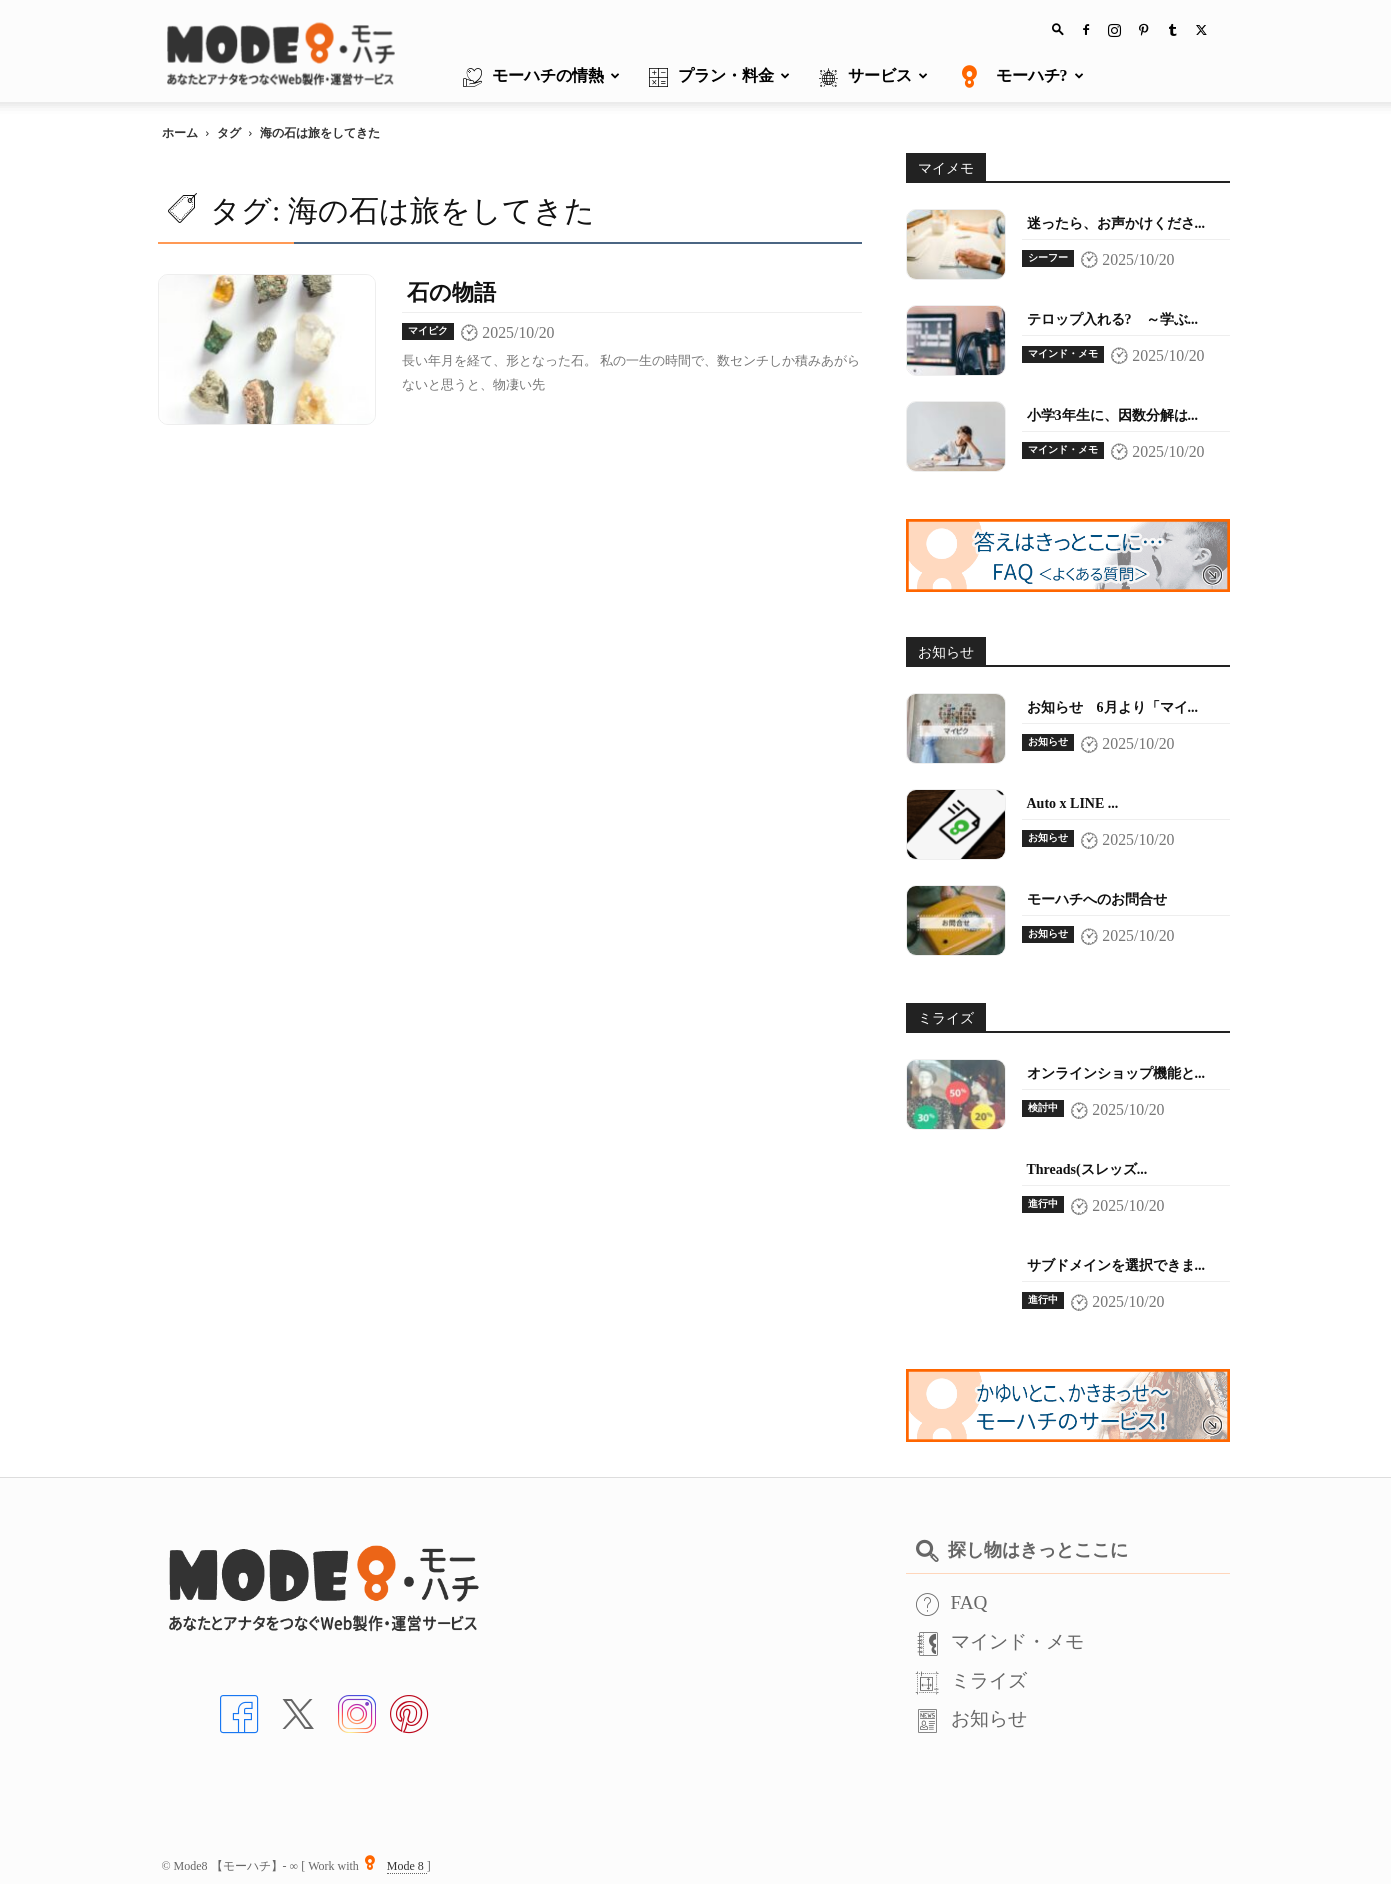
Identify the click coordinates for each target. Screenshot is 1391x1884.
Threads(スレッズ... (1087, 1169)
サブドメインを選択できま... (1116, 1265)
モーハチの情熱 (541, 77)
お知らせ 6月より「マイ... (1113, 707)
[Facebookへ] (239, 1711)
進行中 (1043, 1203)
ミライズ (971, 1680)
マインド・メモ (1063, 353)
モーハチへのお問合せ (1097, 899)
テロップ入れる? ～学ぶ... (1113, 319)
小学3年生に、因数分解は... (1113, 415)
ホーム (180, 133)
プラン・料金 (719, 77)
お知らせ (1048, 741)
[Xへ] (298, 1711)
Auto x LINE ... (1073, 803)
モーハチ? (1020, 77)
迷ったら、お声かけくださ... (1116, 223)
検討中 (1043, 1107)
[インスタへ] (357, 1711)
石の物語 (451, 292)
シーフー (1048, 257)
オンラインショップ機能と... (1116, 1073)
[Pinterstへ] (409, 1711)
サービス (873, 77)
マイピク (428, 330)
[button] (1058, 28)
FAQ (952, 1602)
